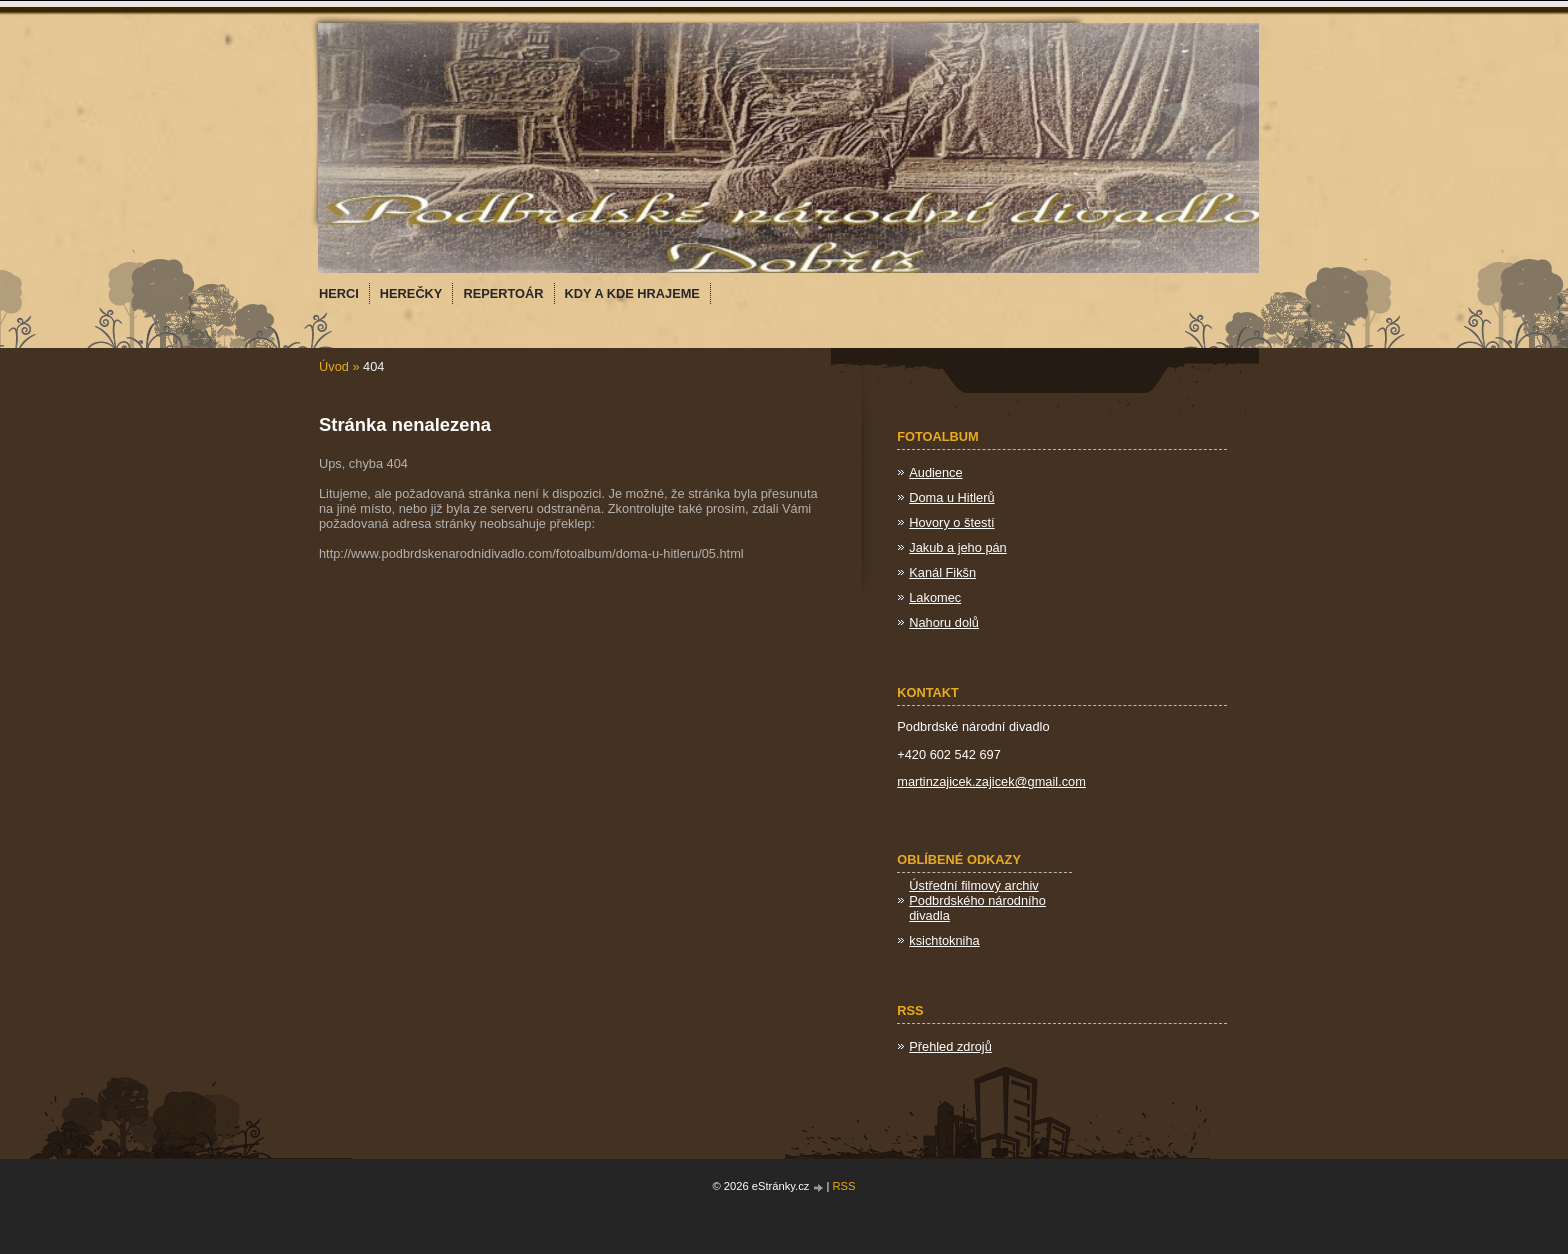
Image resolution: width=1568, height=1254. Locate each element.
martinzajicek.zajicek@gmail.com (991, 781)
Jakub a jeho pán (957, 547)
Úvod (334, 366)
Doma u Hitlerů (951, 497)
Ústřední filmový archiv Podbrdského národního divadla (977, 900)
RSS (844, 1186)
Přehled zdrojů (950, 1046)
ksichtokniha (944, 940)
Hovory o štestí (951, 522)
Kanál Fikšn (942, 572)
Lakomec (935, 597)
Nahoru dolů (944, 622)
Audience (935, 472)
